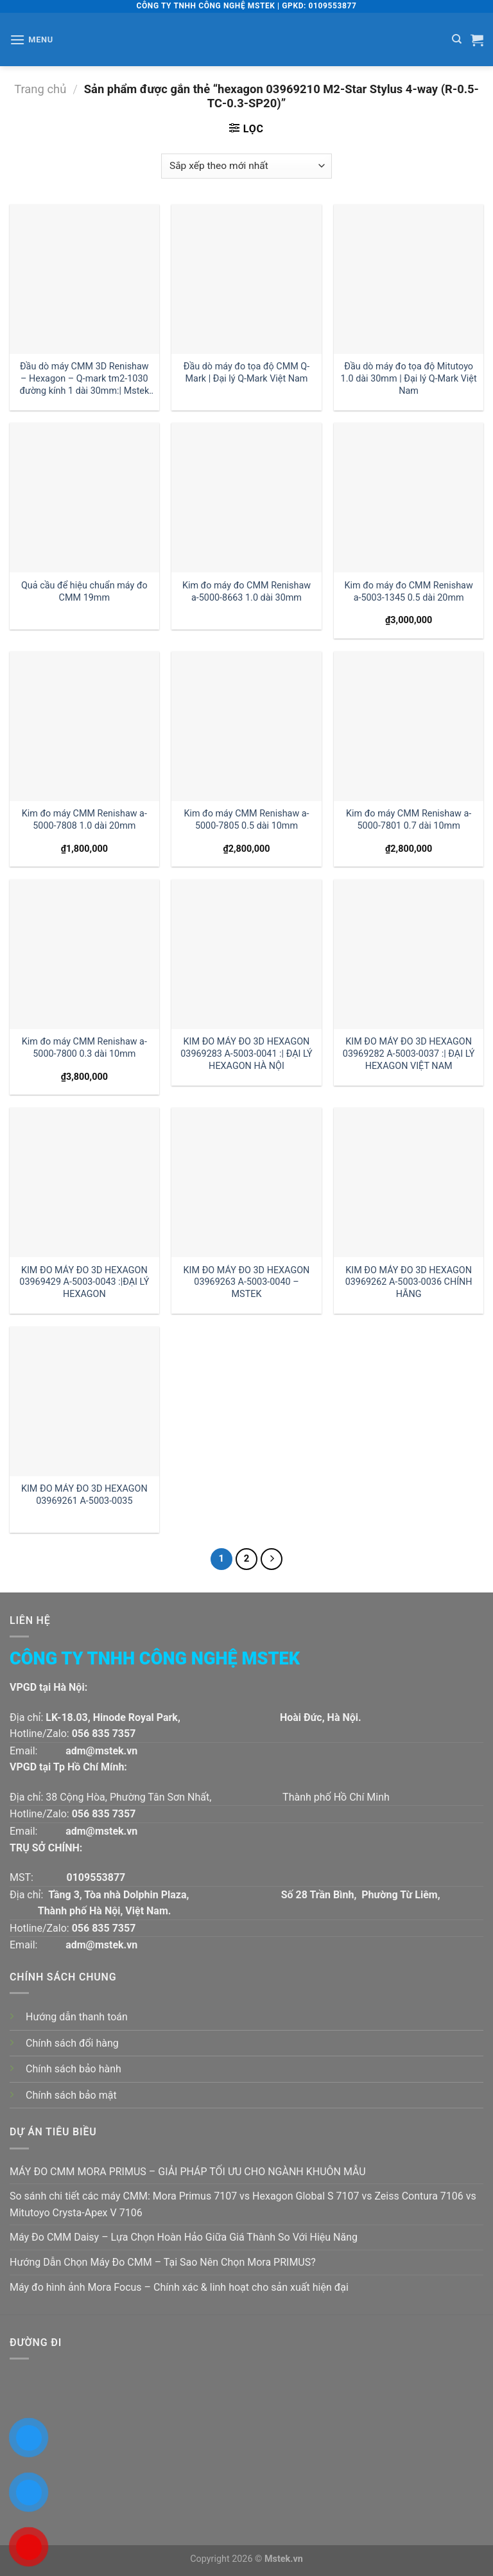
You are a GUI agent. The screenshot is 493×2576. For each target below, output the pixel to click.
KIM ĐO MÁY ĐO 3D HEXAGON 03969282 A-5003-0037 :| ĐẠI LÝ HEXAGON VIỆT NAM (409, 1053)
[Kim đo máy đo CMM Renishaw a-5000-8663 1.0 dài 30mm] (246, 497)
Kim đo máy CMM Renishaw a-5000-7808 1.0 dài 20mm (84, 819)
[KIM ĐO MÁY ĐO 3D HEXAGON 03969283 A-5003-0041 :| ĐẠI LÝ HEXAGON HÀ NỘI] (246, 954)
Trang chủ (40, 89)
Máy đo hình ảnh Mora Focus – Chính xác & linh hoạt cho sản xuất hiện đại (179, 2287)
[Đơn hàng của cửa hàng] (246, 166)
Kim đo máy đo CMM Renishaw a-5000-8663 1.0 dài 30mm (246, 591)
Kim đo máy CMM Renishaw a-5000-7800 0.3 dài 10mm (84, 1047)
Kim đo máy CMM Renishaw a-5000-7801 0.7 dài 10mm (408, 819)
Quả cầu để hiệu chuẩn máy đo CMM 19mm (84, 591)
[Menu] (31, 39)
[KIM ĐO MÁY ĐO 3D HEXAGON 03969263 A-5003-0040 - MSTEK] (246, 1182)
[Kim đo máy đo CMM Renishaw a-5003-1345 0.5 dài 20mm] (408, 497)
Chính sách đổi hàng (72, 2043)
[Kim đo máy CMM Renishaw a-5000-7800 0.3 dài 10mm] (84, 954)
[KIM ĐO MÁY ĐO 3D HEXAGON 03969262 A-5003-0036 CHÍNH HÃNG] (408, 1182)
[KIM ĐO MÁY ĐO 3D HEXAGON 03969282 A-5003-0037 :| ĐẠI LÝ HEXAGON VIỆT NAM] (408, 954)
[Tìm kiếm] (457, 39)
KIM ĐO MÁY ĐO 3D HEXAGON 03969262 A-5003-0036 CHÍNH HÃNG (408, 1282)
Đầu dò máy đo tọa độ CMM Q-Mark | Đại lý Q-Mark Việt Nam (246, 372)
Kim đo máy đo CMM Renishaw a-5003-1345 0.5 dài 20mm (409, 591)
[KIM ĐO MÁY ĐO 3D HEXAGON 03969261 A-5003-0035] (84, 1401)
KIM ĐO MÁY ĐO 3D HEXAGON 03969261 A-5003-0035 (84, 1494)
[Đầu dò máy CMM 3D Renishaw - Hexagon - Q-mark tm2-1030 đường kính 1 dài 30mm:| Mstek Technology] (84, 279)
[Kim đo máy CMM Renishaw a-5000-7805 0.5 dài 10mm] (246, 726)
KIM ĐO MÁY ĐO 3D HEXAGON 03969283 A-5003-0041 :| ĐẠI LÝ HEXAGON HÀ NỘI (246, 1053)
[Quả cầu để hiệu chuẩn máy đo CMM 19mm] (84, 497)
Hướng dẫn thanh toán (77, 2017)
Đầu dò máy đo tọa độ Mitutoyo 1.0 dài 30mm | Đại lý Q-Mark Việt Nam (409, 378)
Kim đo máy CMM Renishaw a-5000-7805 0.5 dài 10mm (246, 819)
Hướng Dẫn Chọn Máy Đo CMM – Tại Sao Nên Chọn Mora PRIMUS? (163, 2262)
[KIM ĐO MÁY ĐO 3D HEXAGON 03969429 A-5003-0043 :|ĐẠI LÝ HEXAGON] (84, 1182)
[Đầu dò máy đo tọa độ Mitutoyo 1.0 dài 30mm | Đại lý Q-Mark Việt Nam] (408, 279)
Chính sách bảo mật (71, 2095)
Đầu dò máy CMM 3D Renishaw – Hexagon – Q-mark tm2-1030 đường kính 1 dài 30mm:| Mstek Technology (84, 378)
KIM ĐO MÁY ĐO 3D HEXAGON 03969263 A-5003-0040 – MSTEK (247, 1282)
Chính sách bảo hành (73, 2069)
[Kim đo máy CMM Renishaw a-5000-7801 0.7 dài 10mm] (408, 726)
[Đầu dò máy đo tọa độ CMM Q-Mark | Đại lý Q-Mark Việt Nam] (246, 279)
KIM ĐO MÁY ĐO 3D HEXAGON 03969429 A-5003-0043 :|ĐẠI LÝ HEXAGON (84, 1282)
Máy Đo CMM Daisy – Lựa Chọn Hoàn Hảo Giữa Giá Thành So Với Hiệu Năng (184, 2237)
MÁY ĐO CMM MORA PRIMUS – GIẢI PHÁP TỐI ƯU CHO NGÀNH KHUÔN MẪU (188, 2172)
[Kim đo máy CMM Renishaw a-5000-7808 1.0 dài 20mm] (84, 726)
